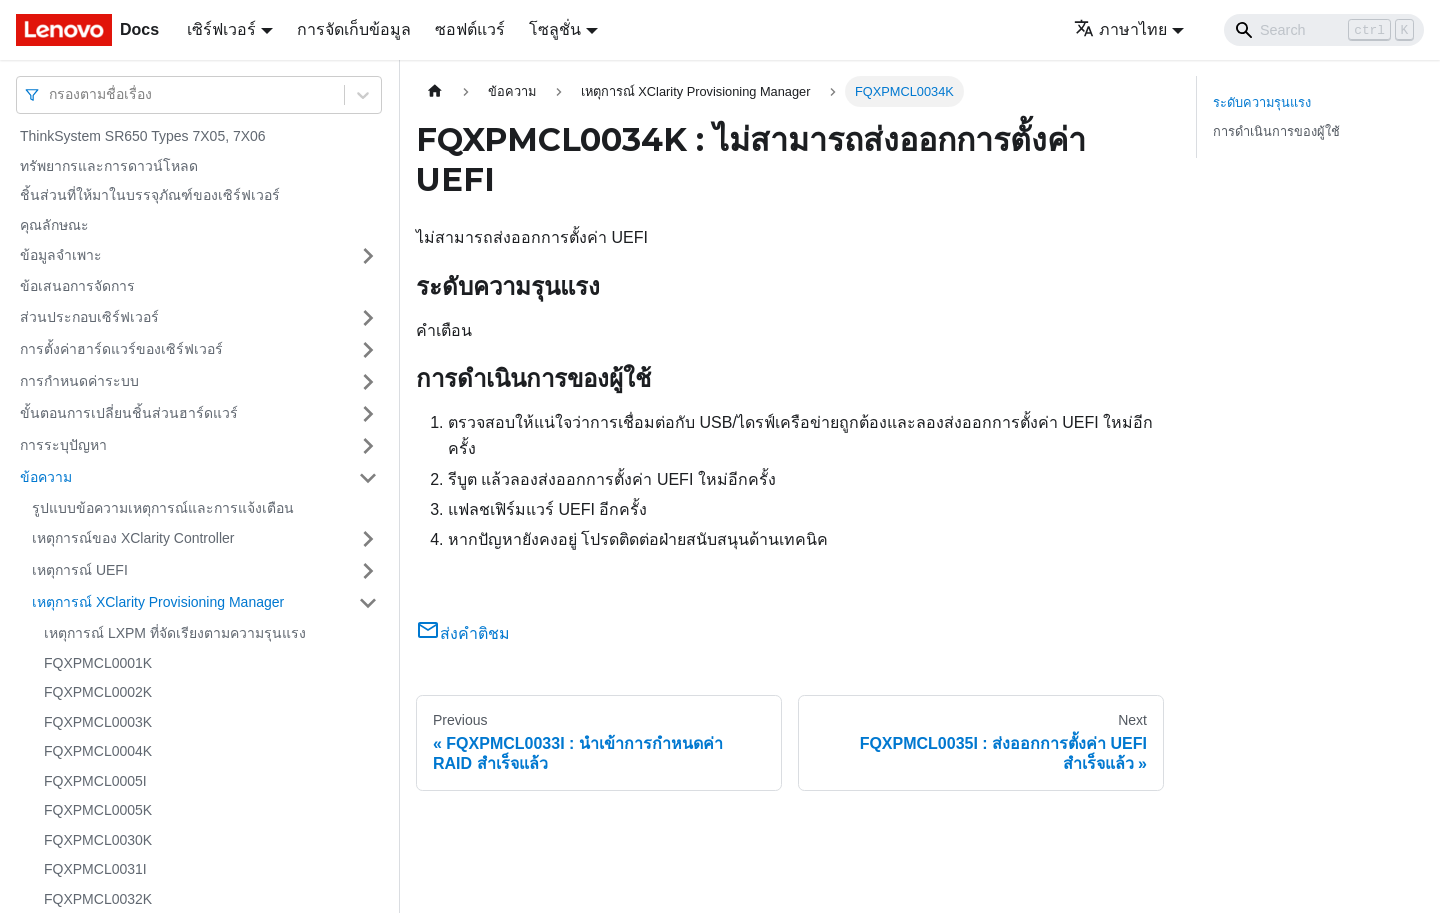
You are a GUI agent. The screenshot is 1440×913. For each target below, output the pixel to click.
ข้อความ (46, 477)
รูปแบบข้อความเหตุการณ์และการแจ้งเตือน (163, 508)
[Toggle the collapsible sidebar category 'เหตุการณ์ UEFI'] (368, 571)
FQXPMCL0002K (98, 692)
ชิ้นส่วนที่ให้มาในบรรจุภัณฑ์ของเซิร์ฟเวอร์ (150, 195)
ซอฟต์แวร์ (470, 29)
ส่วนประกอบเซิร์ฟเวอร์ (89, 317)
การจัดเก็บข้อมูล (354, 29)
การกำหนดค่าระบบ (79, 381)
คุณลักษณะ (54, 225)
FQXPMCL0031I (95, 869)
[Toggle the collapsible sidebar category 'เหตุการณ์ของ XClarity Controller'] (368, 539)
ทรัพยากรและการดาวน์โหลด (109, 166)
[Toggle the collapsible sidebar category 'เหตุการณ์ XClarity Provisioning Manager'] (368, 603)
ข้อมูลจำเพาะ (61, 255)
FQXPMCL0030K (98, 840)
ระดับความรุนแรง (1262, 102)
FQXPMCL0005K (98, 810)
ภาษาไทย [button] (1120, 29)
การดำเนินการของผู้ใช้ (1276, 131)
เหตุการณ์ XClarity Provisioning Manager (158, 602)
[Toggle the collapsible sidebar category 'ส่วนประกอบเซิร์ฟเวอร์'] (368, 318)
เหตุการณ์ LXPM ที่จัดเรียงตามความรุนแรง (175, 633)
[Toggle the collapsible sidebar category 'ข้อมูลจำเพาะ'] (368, 256)
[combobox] (51, 94)
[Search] (1324, 30)
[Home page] (435, 91)
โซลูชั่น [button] (555, 29)
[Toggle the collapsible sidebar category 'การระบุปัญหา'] (368, 446)
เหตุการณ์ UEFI (80, 570)
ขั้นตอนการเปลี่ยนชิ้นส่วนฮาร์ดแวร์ (129, 413)
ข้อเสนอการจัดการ (77, 286)
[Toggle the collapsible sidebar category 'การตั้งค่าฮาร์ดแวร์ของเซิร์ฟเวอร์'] (368, 350)
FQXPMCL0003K (98, 722)
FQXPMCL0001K (98, 663)
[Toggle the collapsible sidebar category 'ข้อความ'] (368, 478)
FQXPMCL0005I (95, 781)
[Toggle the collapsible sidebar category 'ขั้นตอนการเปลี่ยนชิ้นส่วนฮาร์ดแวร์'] (368, 414)
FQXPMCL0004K (98, 751)
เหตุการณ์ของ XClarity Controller (133, 538)
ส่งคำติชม (463, 633)
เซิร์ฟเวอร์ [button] (221, 29)
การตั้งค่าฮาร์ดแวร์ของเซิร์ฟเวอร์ (121, 349)
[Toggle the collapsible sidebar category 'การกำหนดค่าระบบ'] (368, 382)
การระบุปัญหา (63, 445)
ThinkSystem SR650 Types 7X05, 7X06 (143, 136)
